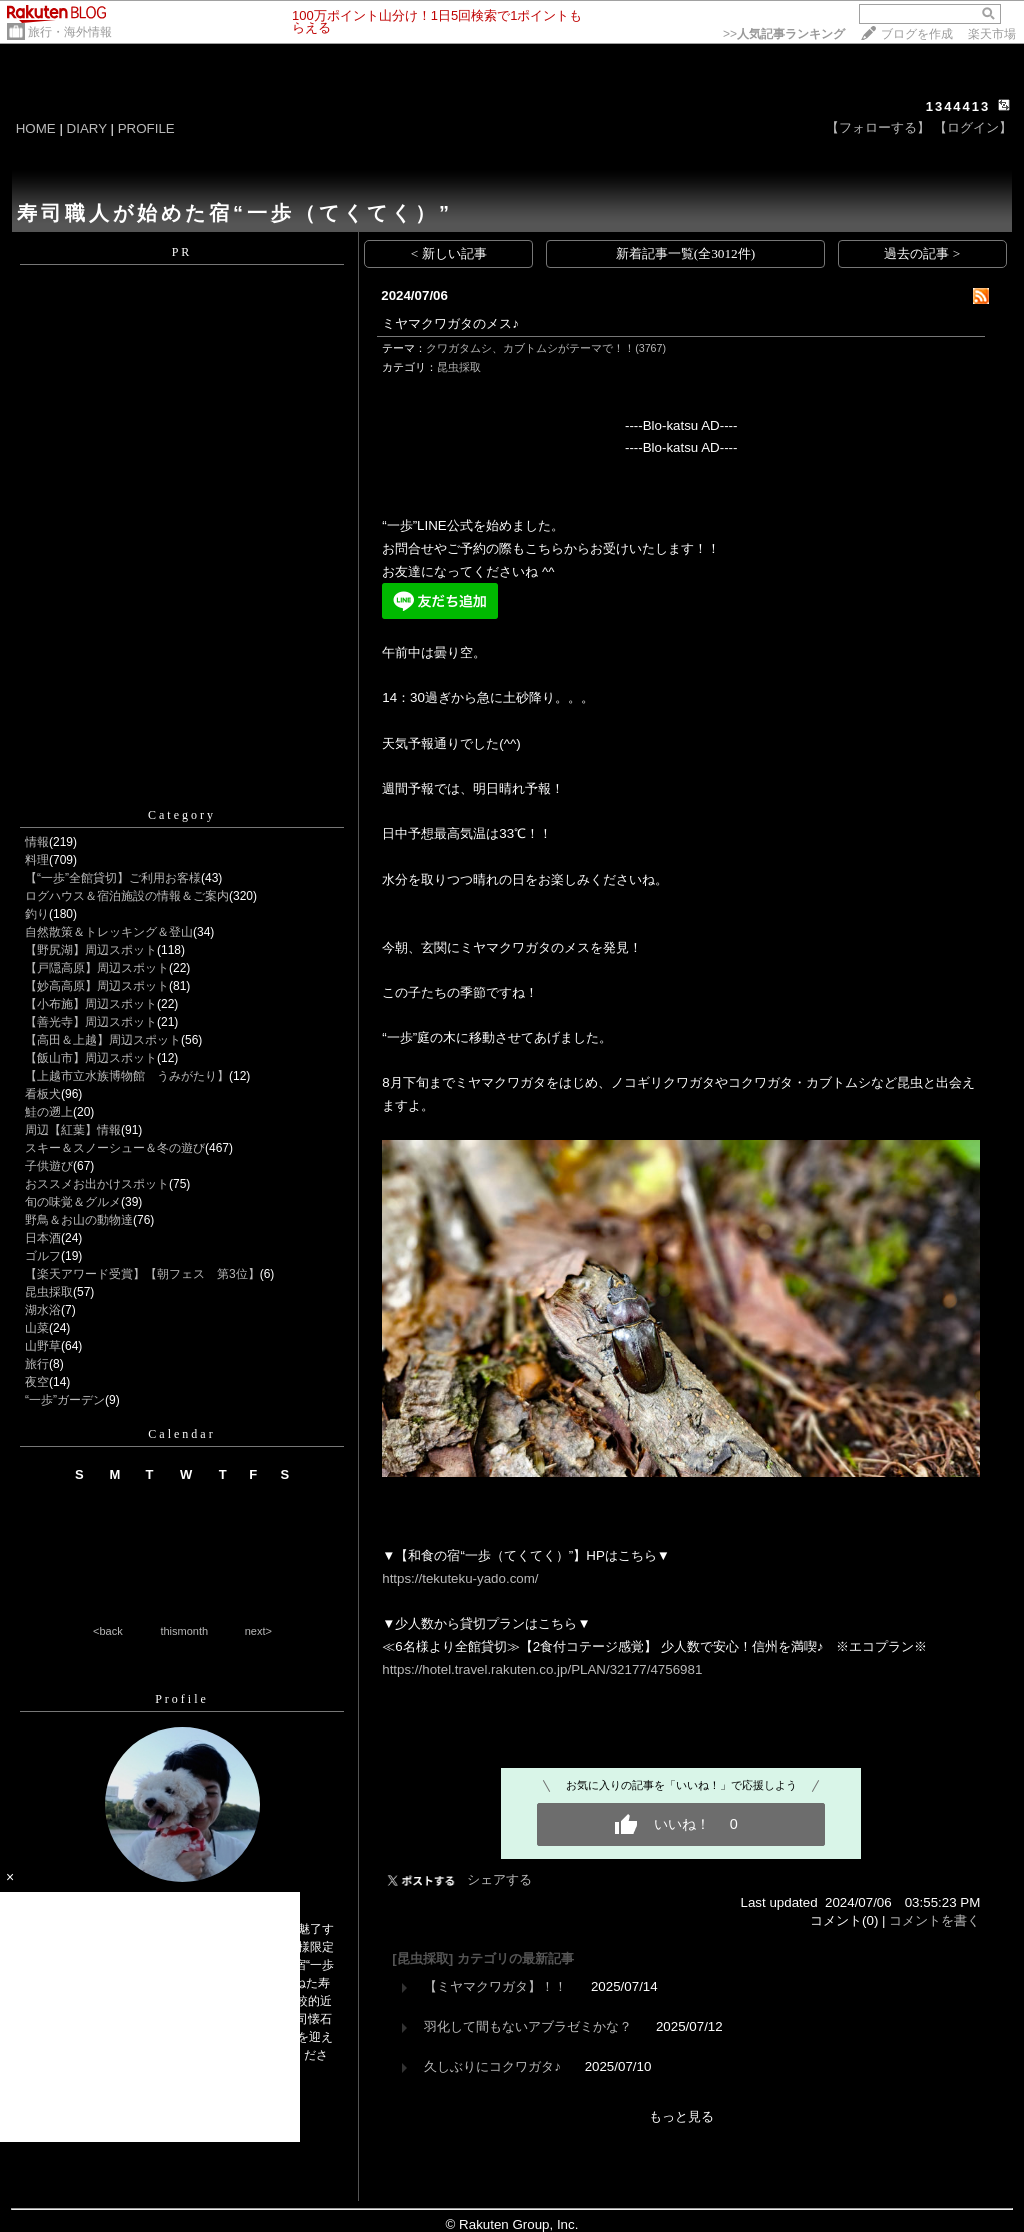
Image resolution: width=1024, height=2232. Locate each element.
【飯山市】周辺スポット (91, 1058)
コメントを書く (934, 1920)
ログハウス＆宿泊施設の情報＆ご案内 (127, 896)
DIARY (87, 128)
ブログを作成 (917, 34)
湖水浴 (43, 1310)
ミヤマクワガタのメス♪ (450, 323)
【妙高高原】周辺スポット (97, 986)
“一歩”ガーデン (65, 1400)
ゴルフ (43, 1256)
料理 (37, 860)
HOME (36, 128)
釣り (37, 914)
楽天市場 (992, 34)
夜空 (37, 1382)
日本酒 (43, 1238)
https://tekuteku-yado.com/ (460, 1578)
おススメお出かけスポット (97, 1184)
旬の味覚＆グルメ (73, 1202)
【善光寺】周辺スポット (91, 1022)
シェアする (499, 1879)
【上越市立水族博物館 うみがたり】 (127, 1076)
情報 (37, 842)
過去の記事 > (922, 253)
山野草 (43, 1346)
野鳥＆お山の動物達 (79, 1220)
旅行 (37, 1364)
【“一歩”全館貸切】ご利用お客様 (113, 878)
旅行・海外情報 (70, 32)
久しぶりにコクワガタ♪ (492, 2066)
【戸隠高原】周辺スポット (97, 968)
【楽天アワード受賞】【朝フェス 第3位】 (142, 1274)
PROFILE (146, 128)
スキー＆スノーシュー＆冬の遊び (115, 1148)
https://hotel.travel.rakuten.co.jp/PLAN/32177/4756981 (542, 1669)
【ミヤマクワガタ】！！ (495, 1986)
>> (784, 34)
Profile (182, 1699)
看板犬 (43, 1094)
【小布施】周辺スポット (91, 1004)
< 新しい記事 (449, 253)
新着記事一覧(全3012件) (686, 253)
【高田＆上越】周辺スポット (103, 1040)
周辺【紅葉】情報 (73, 1130)
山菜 (37, 1328)
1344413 (958, 106)
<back (108, 1631)
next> (258, 1631)
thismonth (184, 1631)
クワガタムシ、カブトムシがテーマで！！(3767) (546, 348)
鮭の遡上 (49, 1112)
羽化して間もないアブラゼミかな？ (528, 2026)
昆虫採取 (49, 1292)
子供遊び (49, 1166)
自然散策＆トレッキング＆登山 (109, 932)
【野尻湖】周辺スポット (91, 950)
